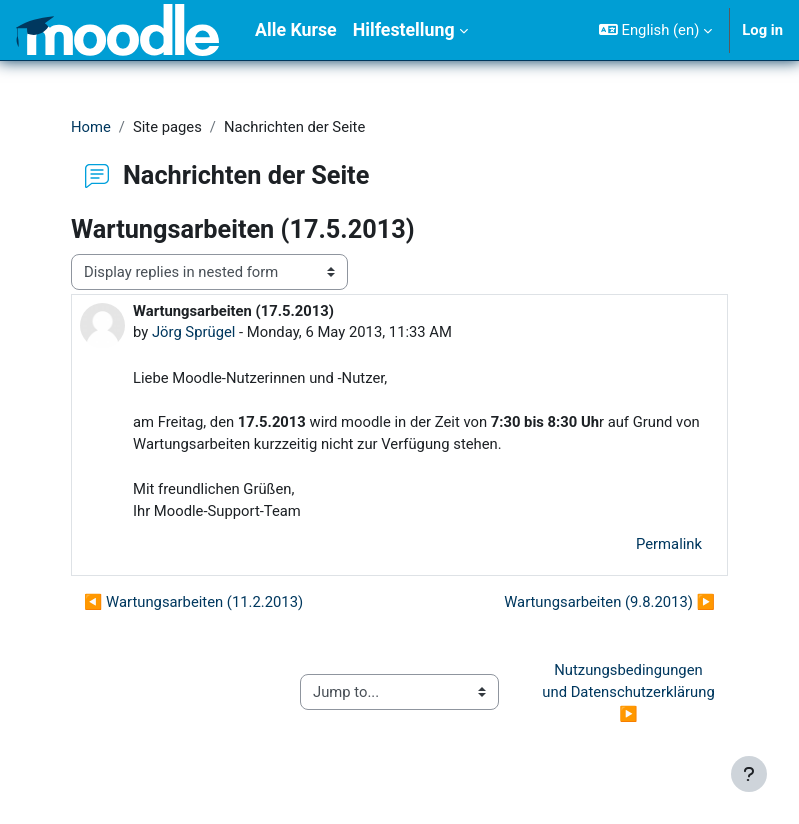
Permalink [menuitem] (669, 544)
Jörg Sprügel (193, 332)
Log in (762, 30)
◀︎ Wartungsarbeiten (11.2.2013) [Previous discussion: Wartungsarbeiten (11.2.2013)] (193, 602)
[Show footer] (749, 774)
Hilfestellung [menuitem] (404, 30)
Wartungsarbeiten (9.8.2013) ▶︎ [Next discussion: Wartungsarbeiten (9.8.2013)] (609, 602)
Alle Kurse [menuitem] (296, 30)
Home (91, 127)
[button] (655, 30)
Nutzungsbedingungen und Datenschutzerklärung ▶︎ (630, 692)
